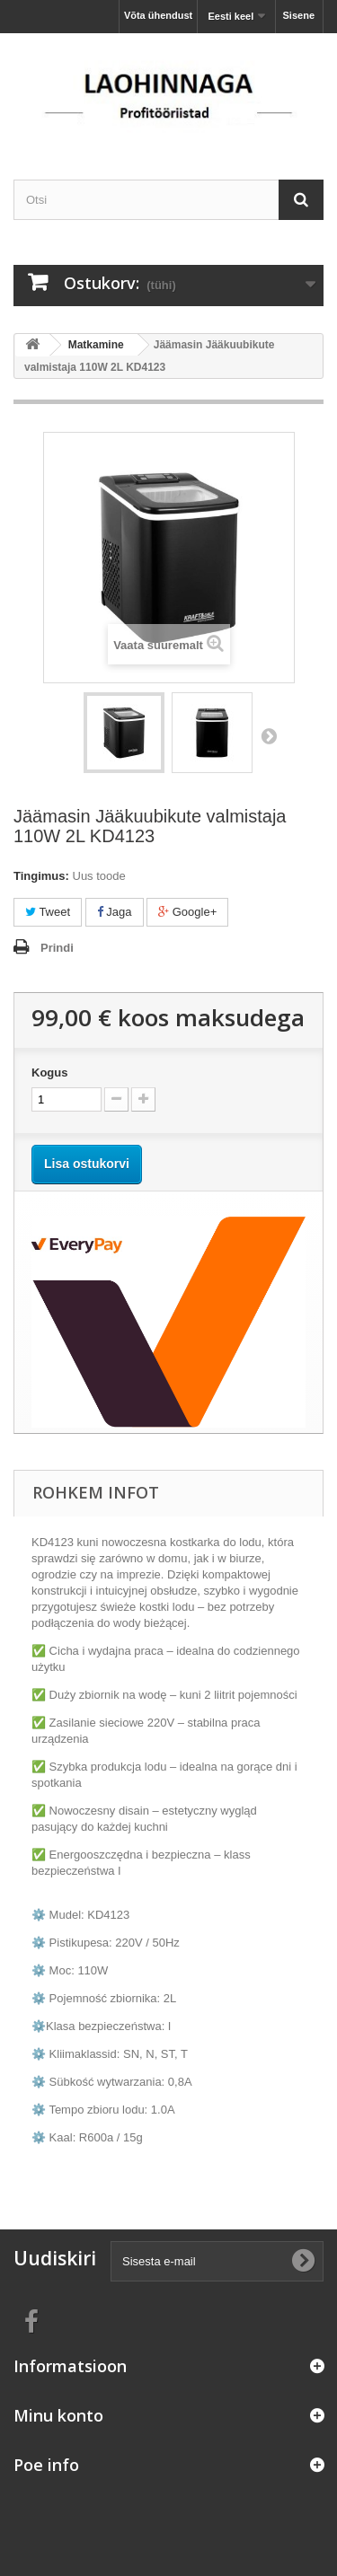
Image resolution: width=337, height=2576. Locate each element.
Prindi (57, 947)
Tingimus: (41, 876)
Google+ (187, 912)
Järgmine (269, 735)
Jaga (114, 912)
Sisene (299, 15)
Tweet (47, 912)
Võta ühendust (158, 15)
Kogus (49, 1072)
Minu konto (58, 2415)
